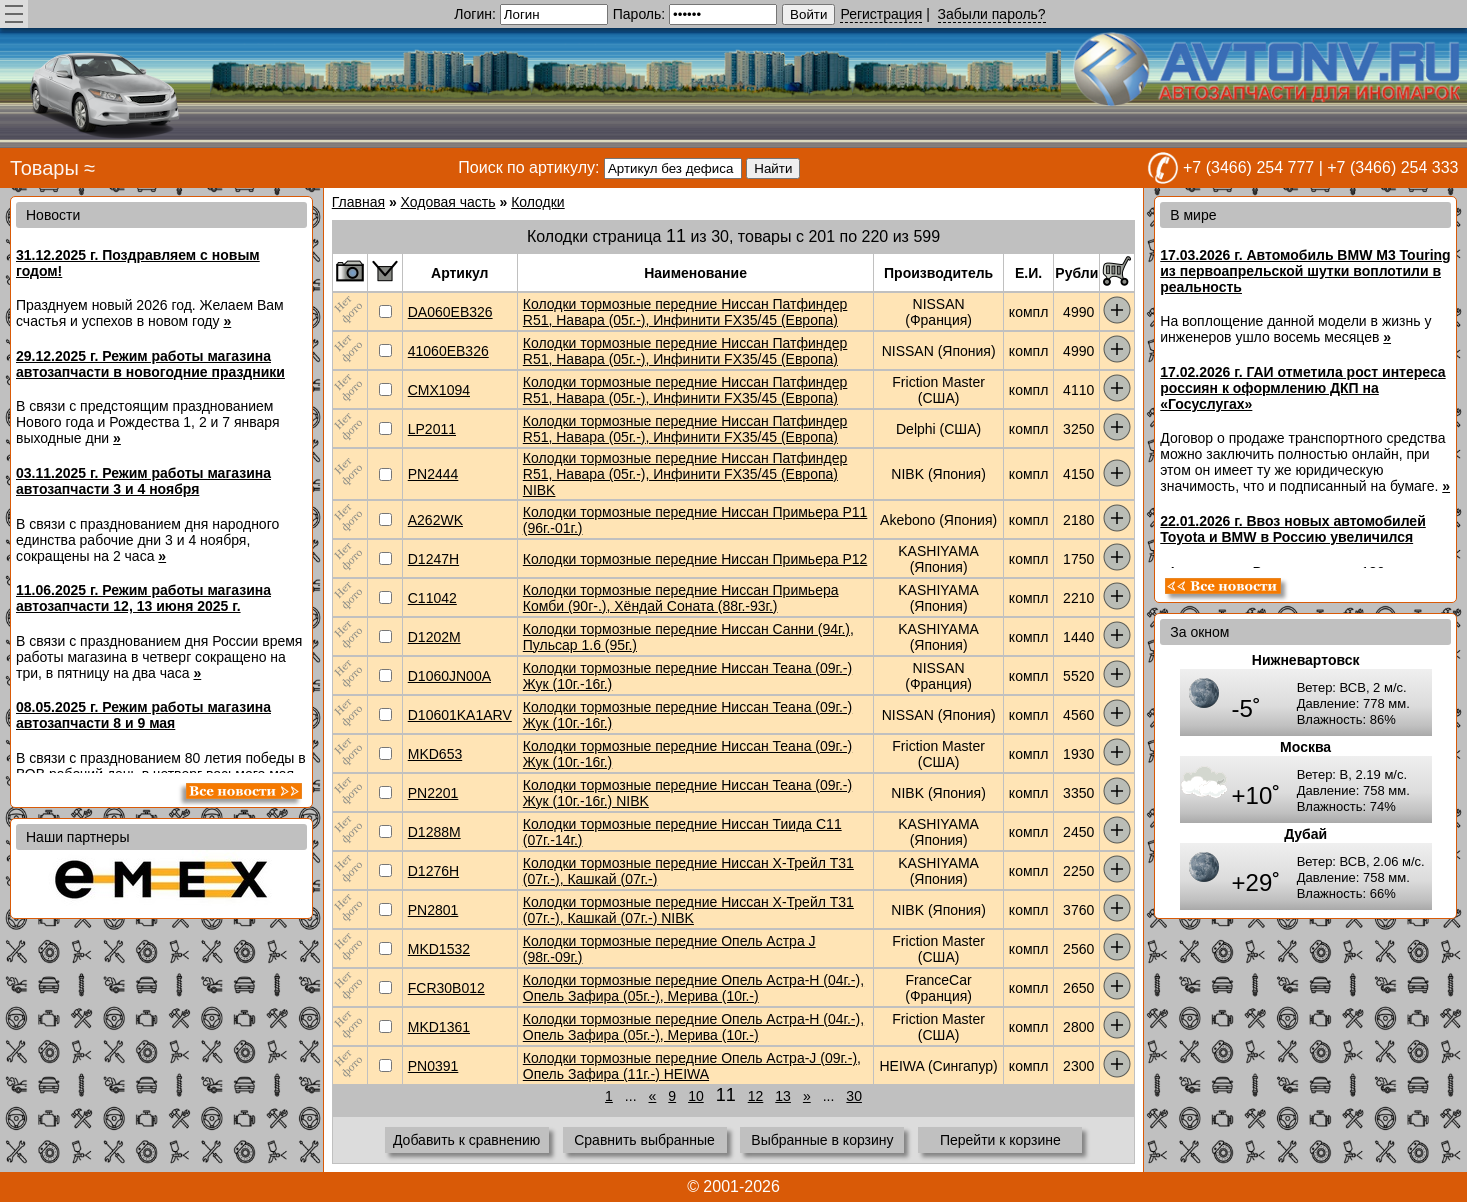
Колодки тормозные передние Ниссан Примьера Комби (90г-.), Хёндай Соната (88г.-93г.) (681, 598)
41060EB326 (448, 351)
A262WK (435, 520)
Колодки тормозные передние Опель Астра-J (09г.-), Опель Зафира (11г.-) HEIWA (692, 1066)
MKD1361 (439, 1027)
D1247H (433, 559)
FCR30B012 (446, 988)
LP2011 (432, 429)
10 (696, 1096)
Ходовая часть (448, 202)
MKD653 (435, 754)
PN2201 (433, 793)
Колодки (538, 202)
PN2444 (433, 474)
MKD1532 (439, 949)
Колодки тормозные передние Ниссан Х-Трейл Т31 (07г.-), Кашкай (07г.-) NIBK (688, 910)
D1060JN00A (449, 676)
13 (783, 1096)
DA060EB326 (450, 312)
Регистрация (881, 14)
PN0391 (433, 1066)
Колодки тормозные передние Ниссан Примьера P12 (695, 559)
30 (854, 1096)
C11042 (432, 598)
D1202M (434, 637)
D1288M (434, 832)
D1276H (433, 871)
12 (756, 1096)
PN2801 (433, 910)
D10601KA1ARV (460, 715)
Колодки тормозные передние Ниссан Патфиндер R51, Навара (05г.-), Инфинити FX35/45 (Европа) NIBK (685, 474)
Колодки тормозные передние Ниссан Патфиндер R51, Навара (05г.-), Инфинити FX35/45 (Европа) (685, 312)
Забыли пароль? (992, 14)
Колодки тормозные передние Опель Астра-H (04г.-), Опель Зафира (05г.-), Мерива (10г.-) (693, 988)
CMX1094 (439, 390)
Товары (44, 168)
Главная (358, 202)
